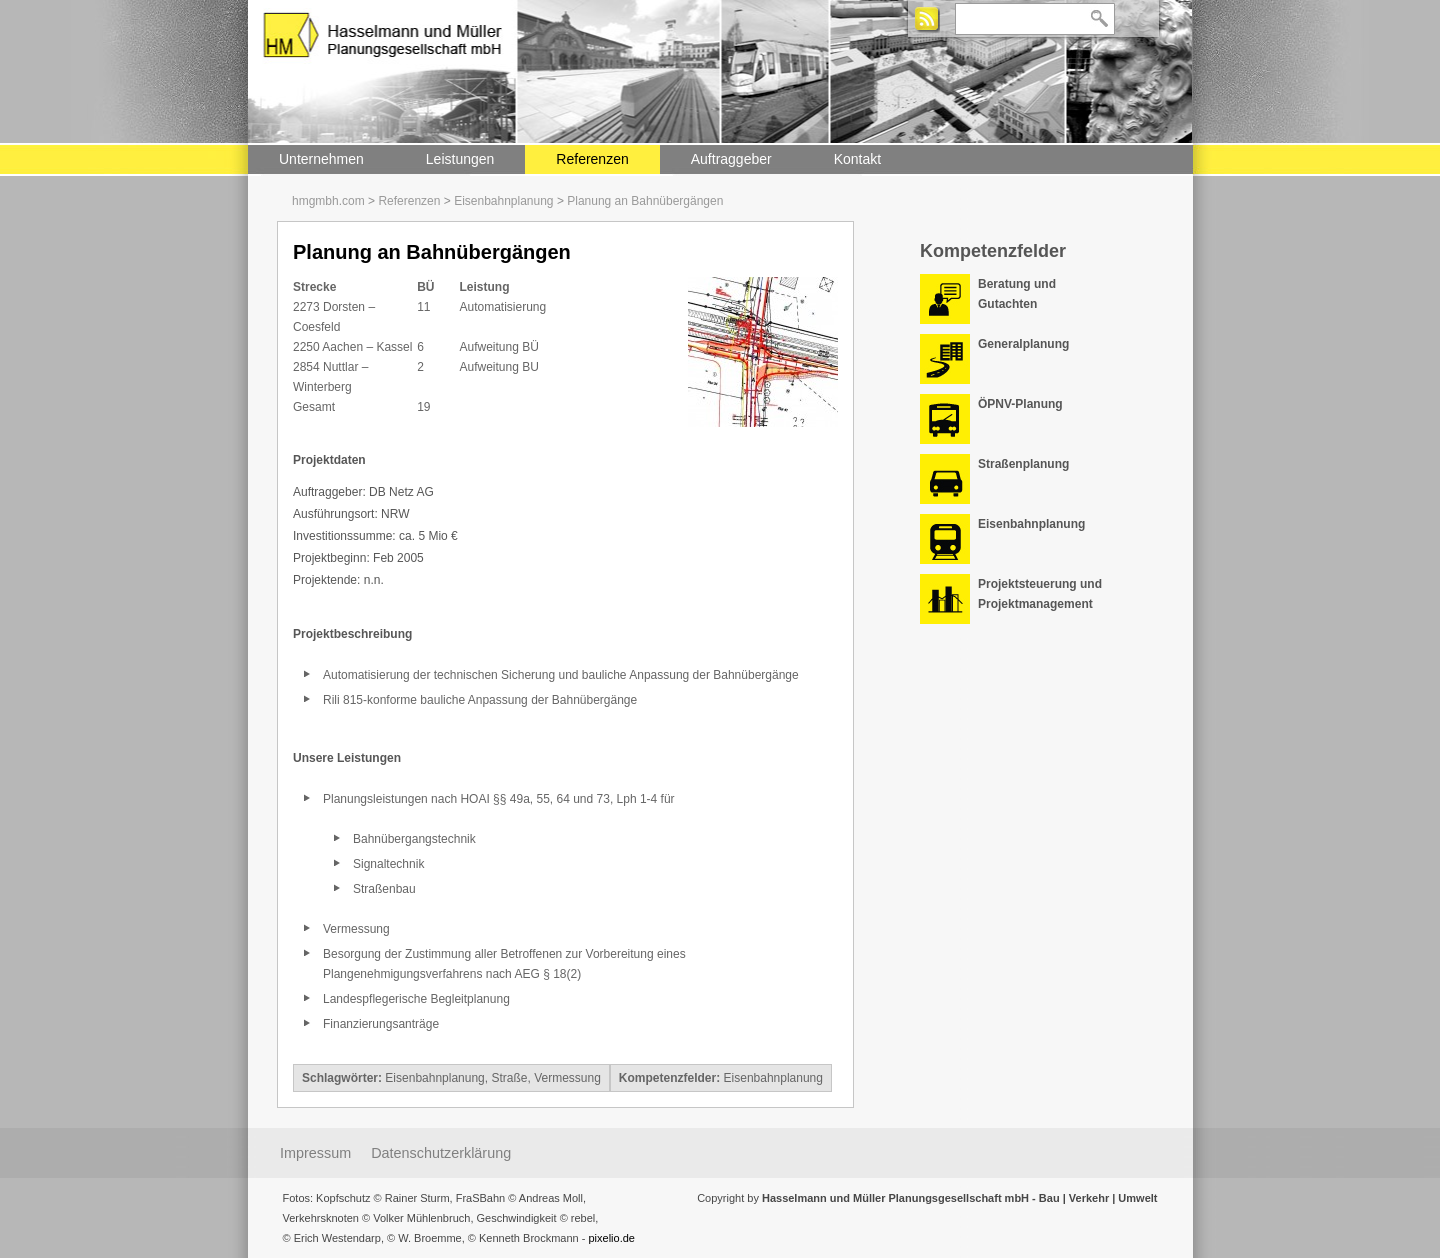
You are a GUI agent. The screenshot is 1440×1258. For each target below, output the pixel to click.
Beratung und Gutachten (1017, 294)
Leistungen (460, 159)
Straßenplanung (1023, 464)
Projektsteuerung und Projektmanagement (1040, 594)
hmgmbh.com (328, 201)
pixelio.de (611, 1238)
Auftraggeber (731, 159)
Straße (509, 1078)
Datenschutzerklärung (441, 1153)
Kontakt (857, 159)
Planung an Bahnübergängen (645, 201)
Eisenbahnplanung (503, 201)
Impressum (315, 1153)
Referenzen (592, 159)
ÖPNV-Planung (1020, 404)
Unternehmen (321, 159)
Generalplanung (1023, 344)
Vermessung (567, 1078)
